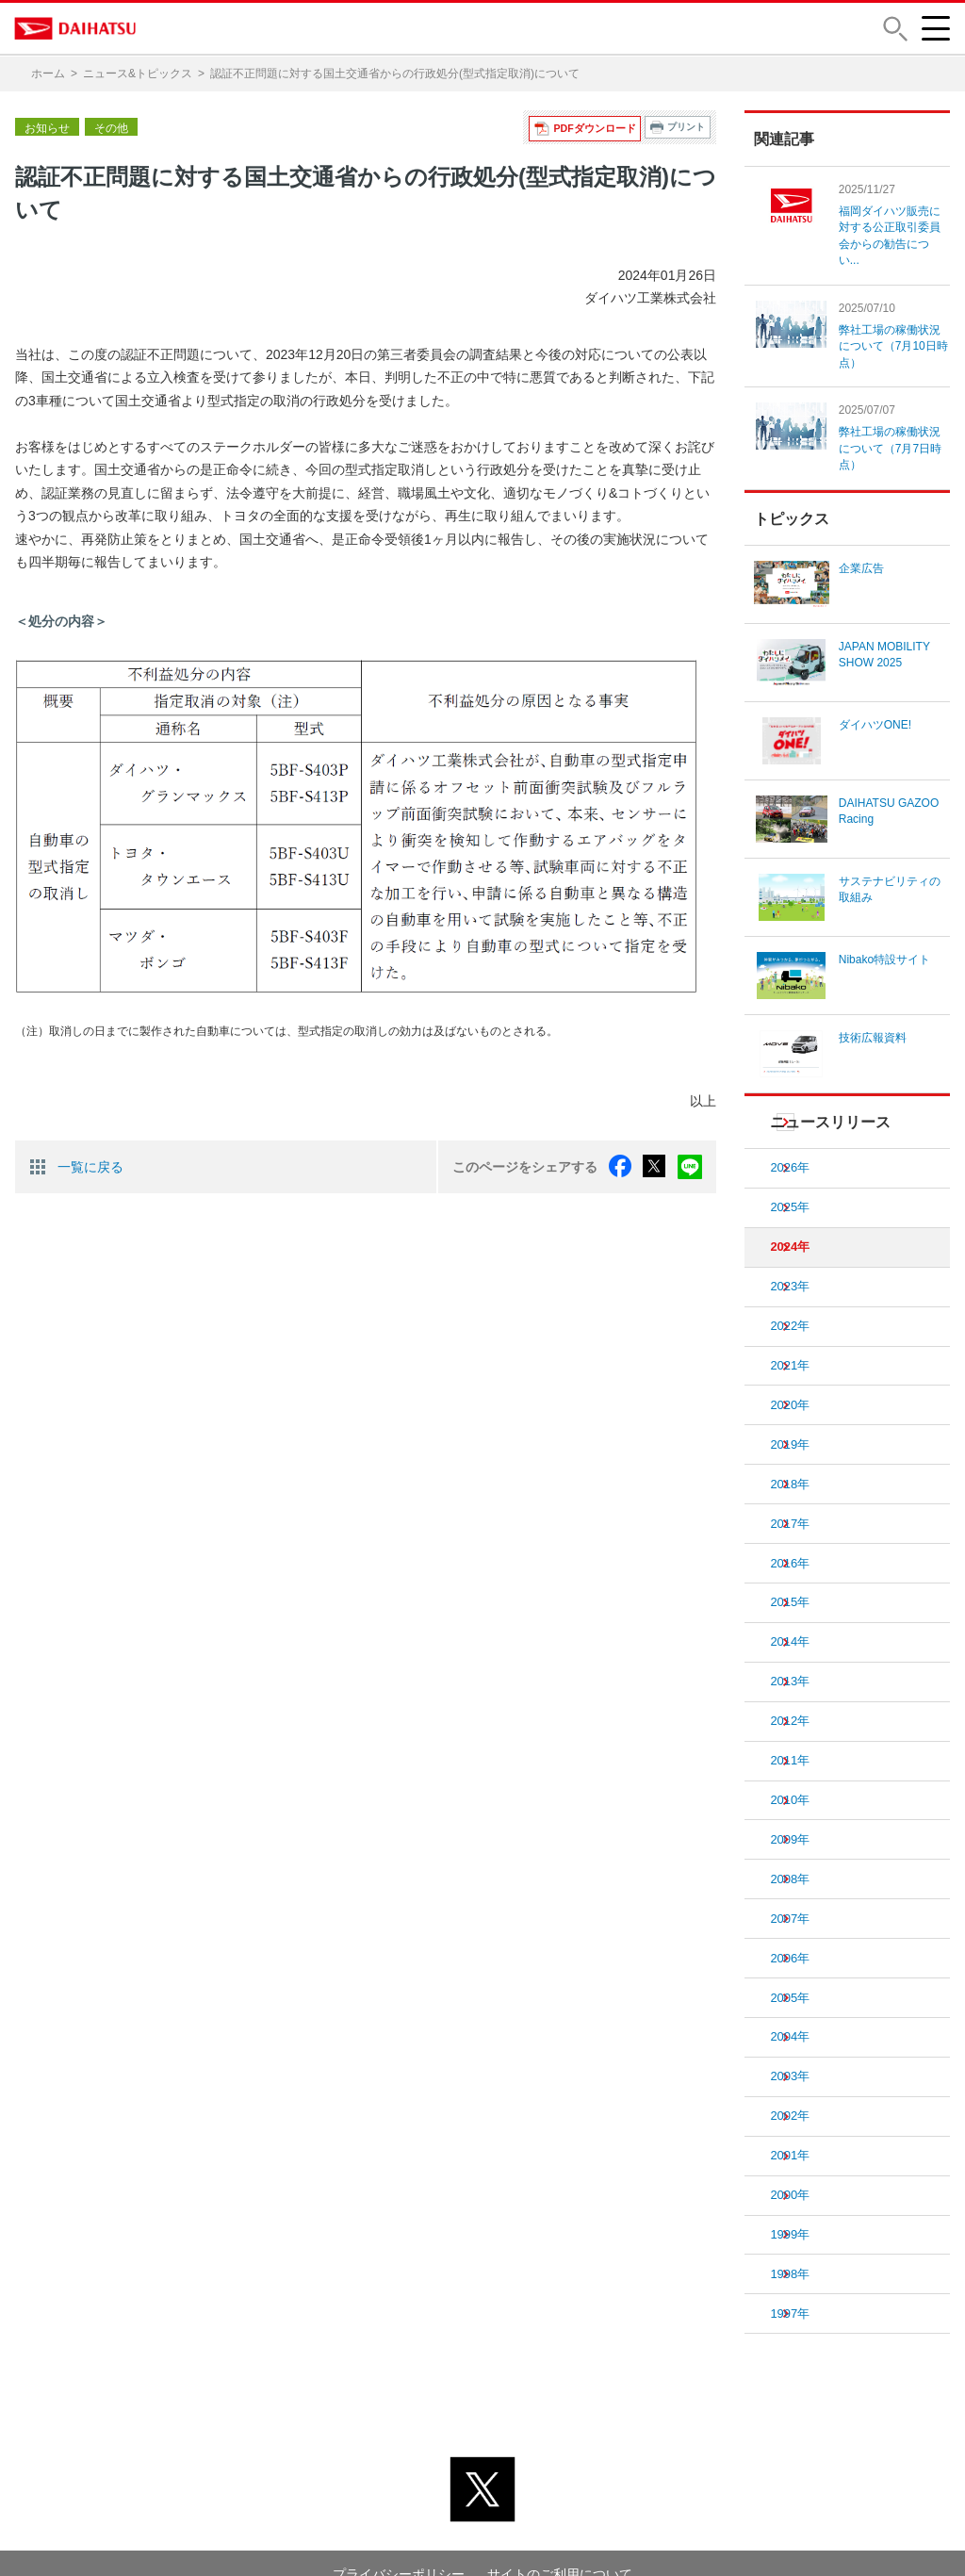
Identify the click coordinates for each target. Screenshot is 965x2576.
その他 (111, 127)
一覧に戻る (90, 1165)
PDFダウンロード (597, 127)
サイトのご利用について (559, 2527)
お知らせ (47, 127)
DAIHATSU (76, 28)
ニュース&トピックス (137, 73)
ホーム (48, 73)
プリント (686, 127)
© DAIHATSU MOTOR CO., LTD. (482, 2551)
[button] (894, 28)
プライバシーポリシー (399, 2527)
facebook (623, 1166)
